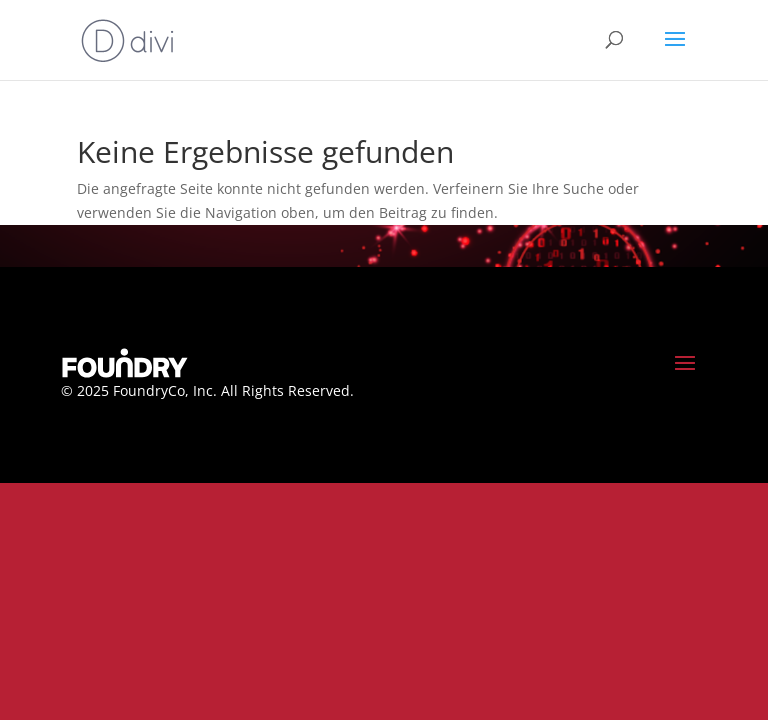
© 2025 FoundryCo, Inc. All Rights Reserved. (207, 390)
